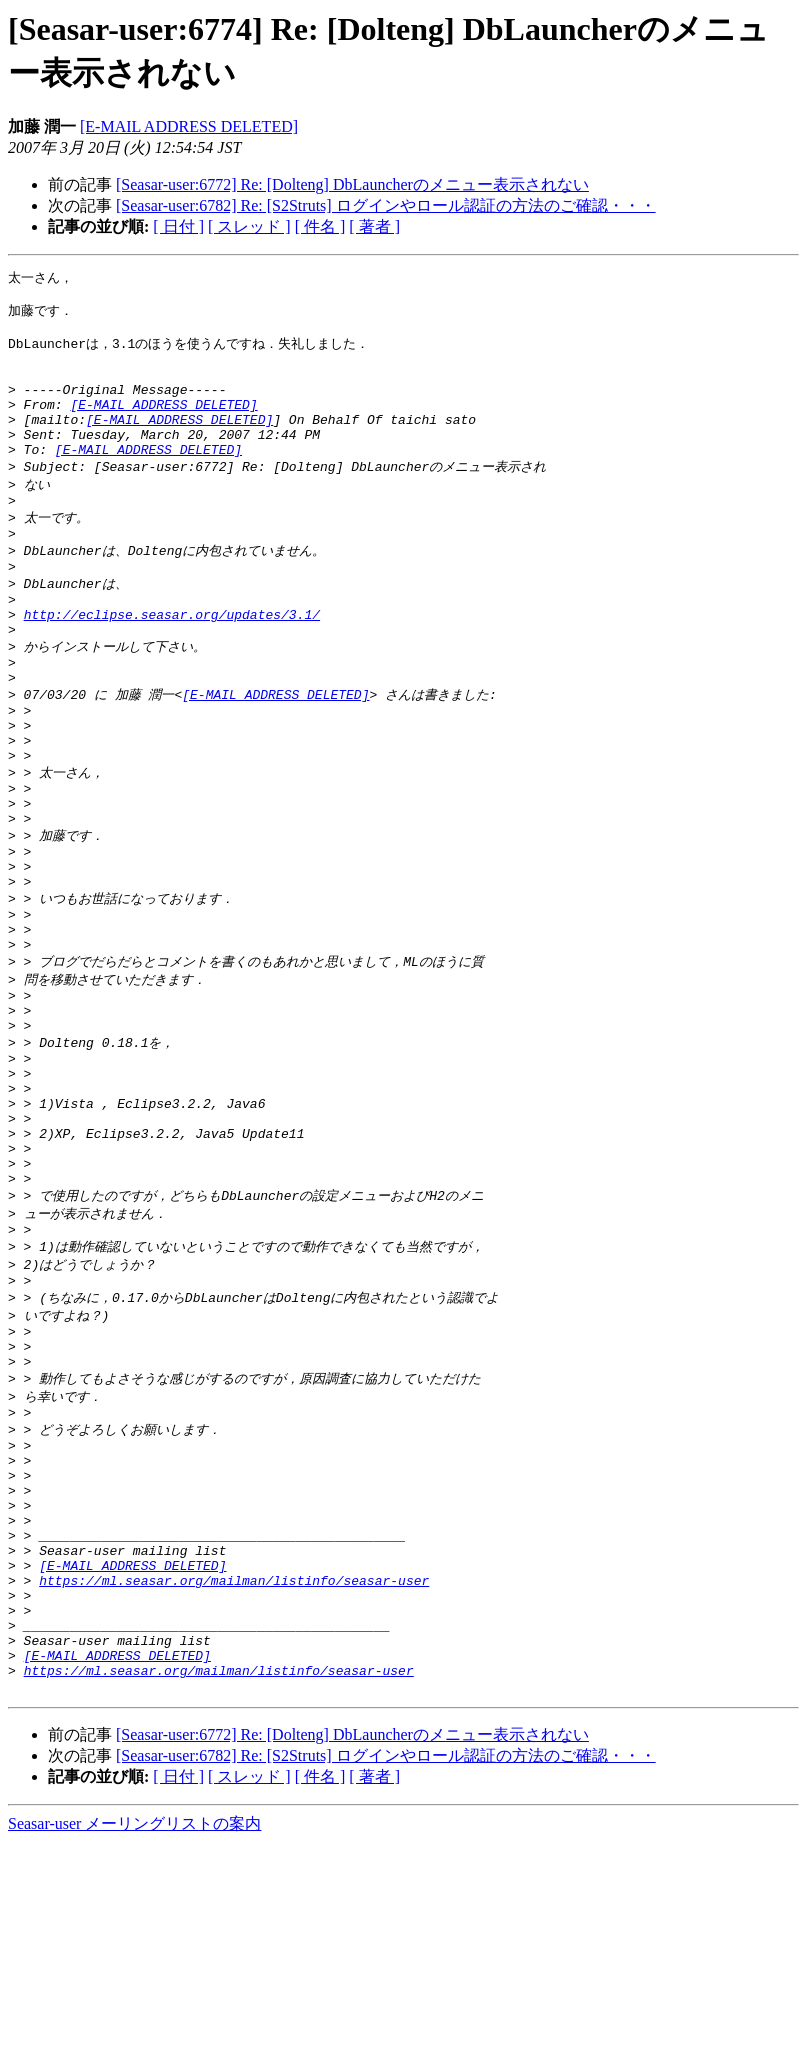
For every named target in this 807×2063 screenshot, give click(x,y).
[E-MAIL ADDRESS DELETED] (189, 126)
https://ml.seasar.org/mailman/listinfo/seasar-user (234, 1779)
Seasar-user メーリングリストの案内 (134, 2043)
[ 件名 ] (320, 226)
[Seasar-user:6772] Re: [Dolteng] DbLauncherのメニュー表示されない (352, 184)
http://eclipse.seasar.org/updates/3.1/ (172, 664)
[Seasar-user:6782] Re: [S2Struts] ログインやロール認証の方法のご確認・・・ (386, 205)
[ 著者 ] (374, 226)
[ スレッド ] (249, 226)
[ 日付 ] (178, 226)
